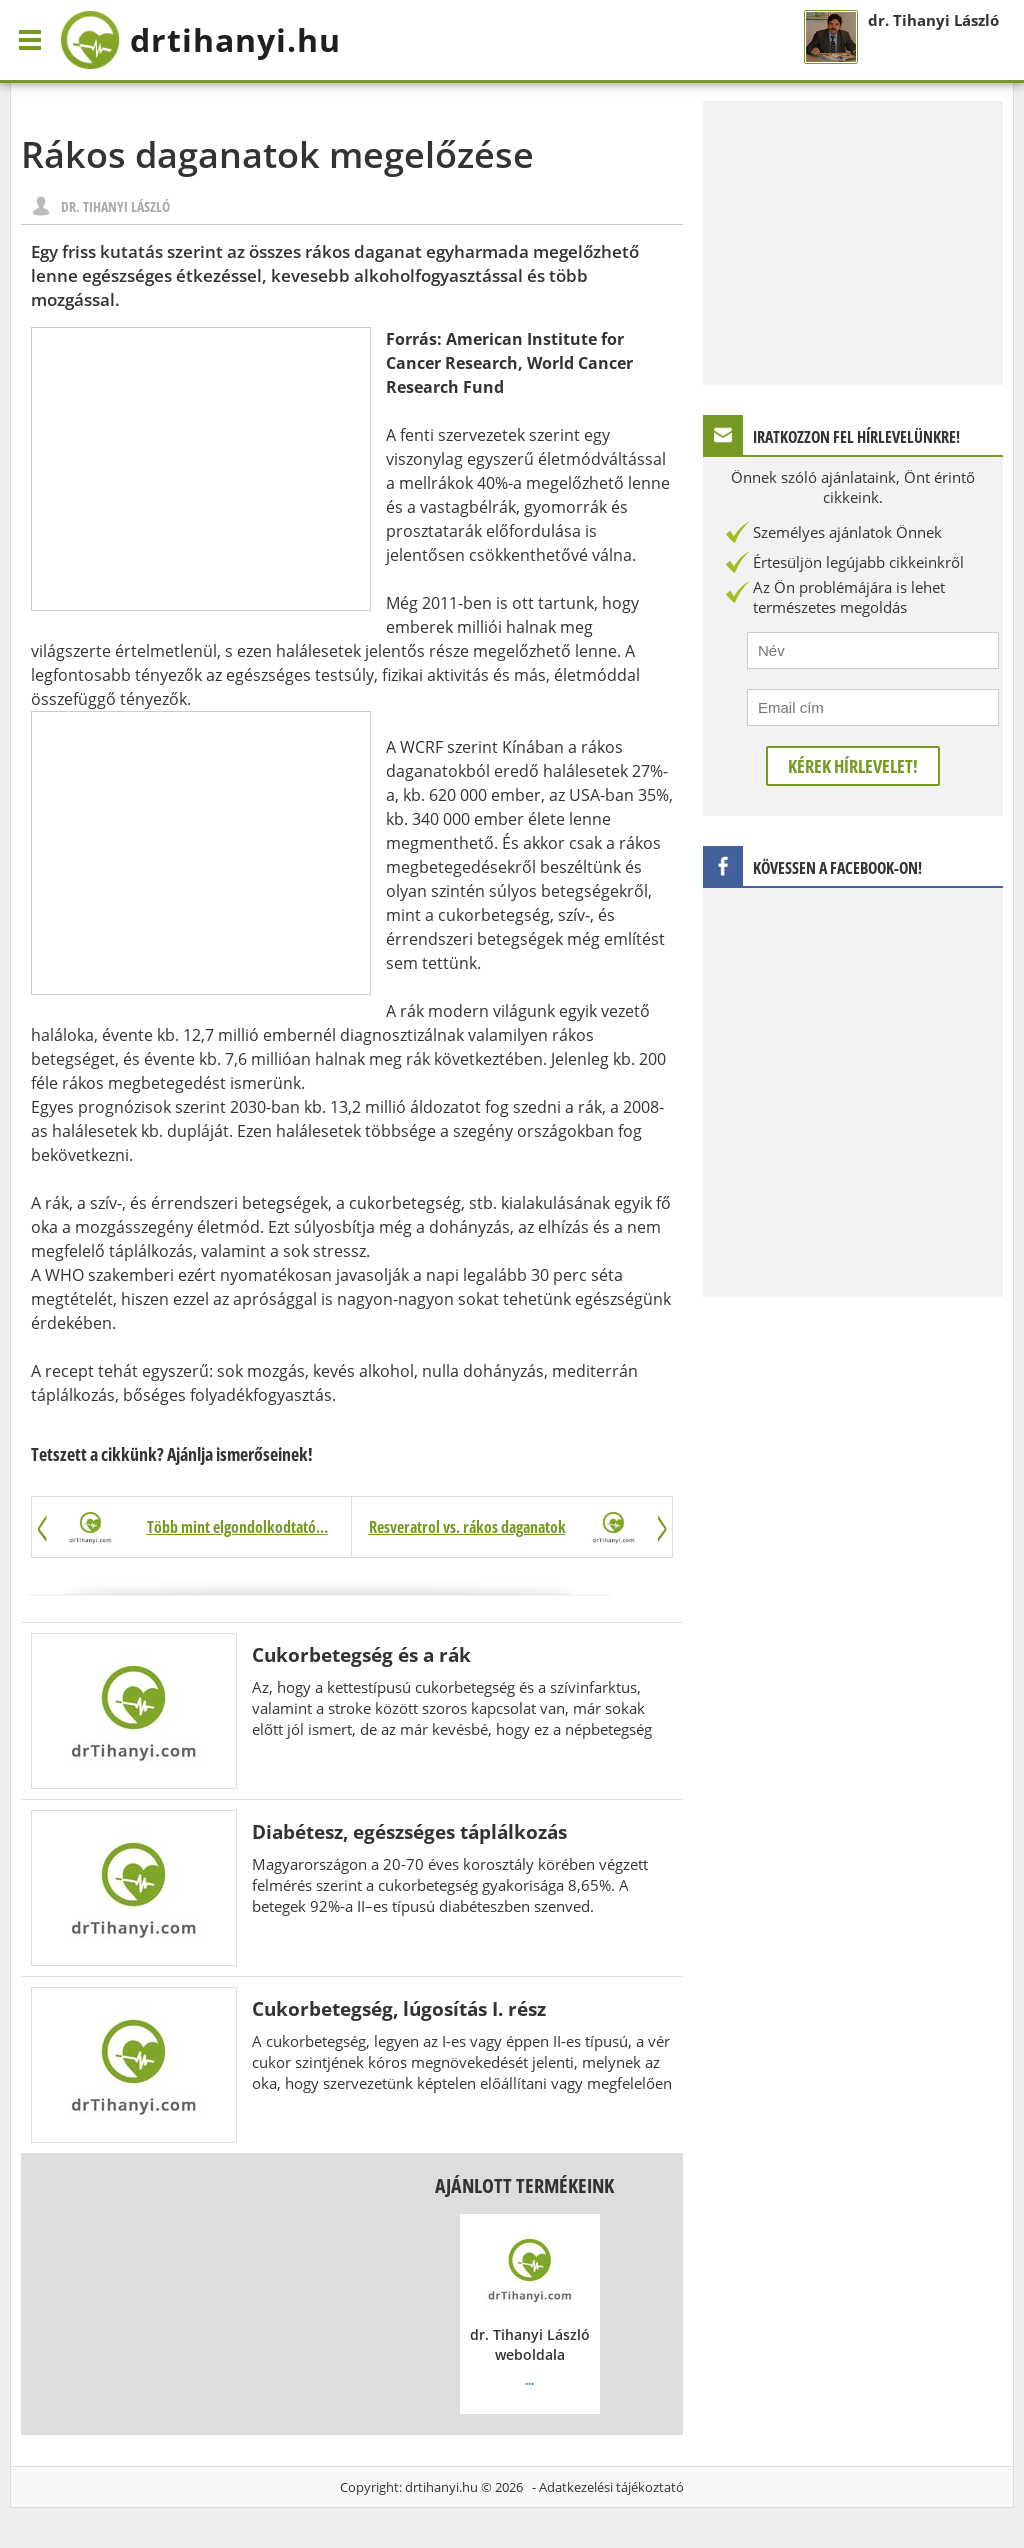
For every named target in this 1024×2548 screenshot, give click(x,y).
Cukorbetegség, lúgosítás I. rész (399, 2008)
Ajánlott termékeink (524, 2185)
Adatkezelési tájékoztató (611, 2487)
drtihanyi (200, 40)
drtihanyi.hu (441, 2487)
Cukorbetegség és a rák (361, 1654)
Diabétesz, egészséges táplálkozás (409, 1831)
